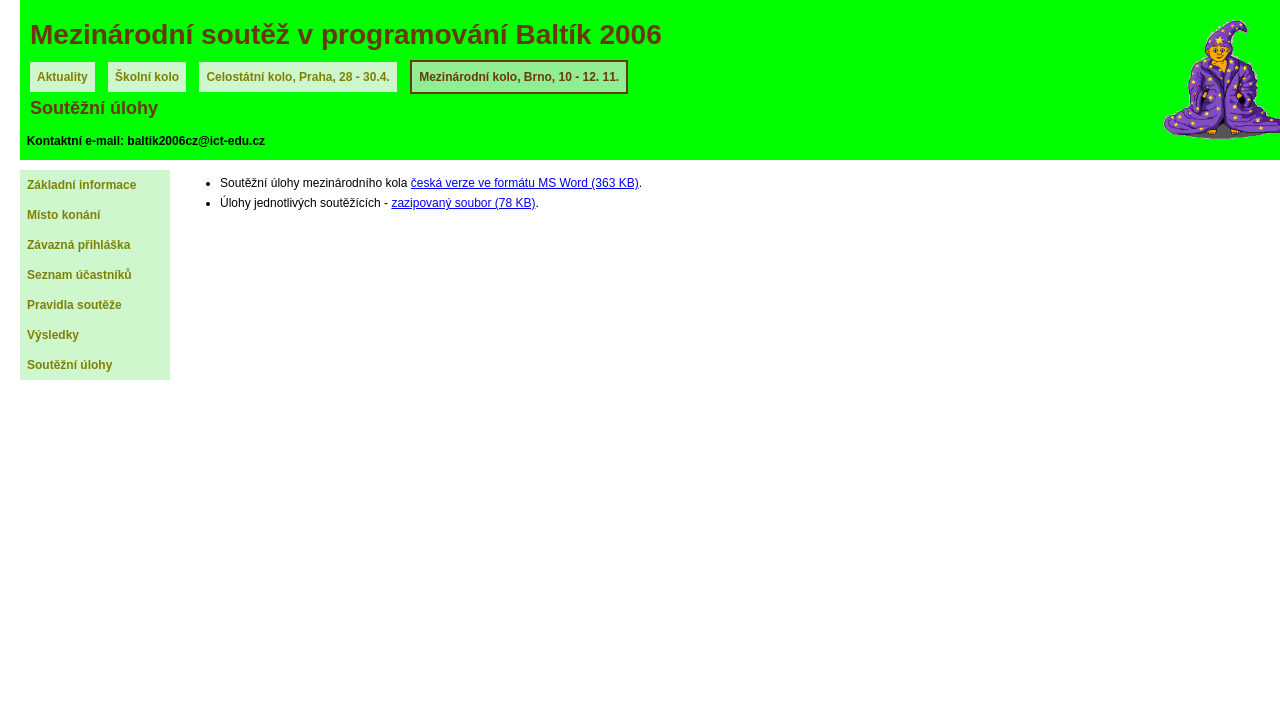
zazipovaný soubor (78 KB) (463, 203)
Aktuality (62, 77)
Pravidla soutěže (74, 305)
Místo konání (63, 215)
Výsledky (53, 335)
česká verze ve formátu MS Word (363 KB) (525, 183)
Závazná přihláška (78, 245)
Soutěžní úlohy (69, 365)
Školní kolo (147, 77)
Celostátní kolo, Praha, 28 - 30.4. (297, 77)
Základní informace (81, 185)
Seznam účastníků (79, 275)
